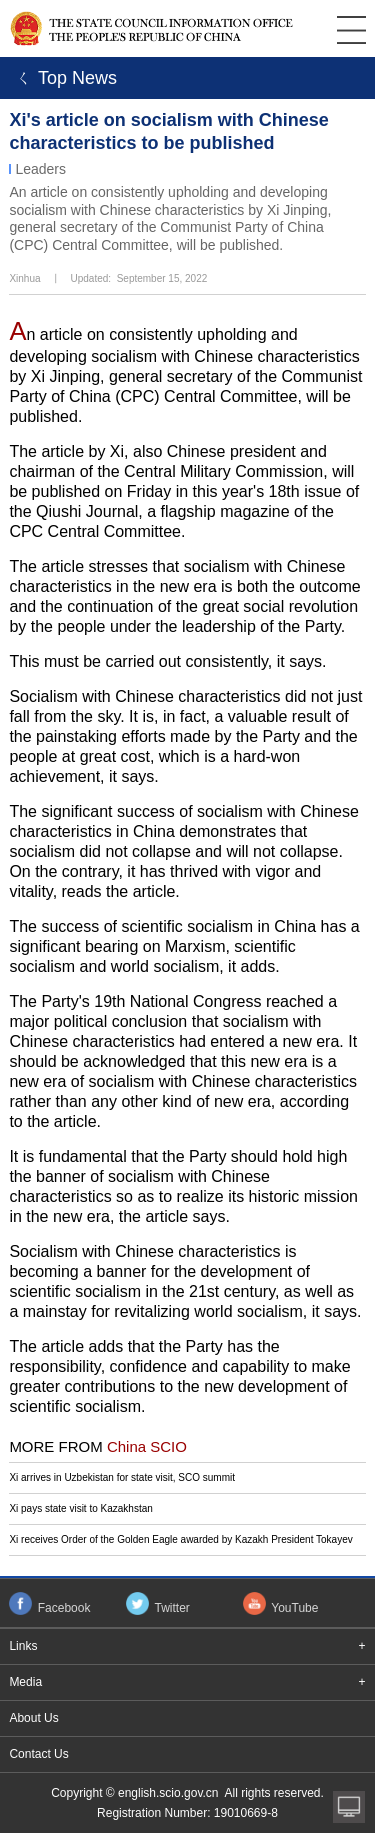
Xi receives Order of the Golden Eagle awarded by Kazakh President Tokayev (180, 1539)
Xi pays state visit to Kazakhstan (80, 1508)
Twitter (172, 1608)
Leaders (40, 169)
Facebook (64, 1608)
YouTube (294, 1608)
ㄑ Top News (63, 78)
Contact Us (38, 1754)
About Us (33, 1718)
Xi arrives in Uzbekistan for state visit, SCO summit (122, 1477)
